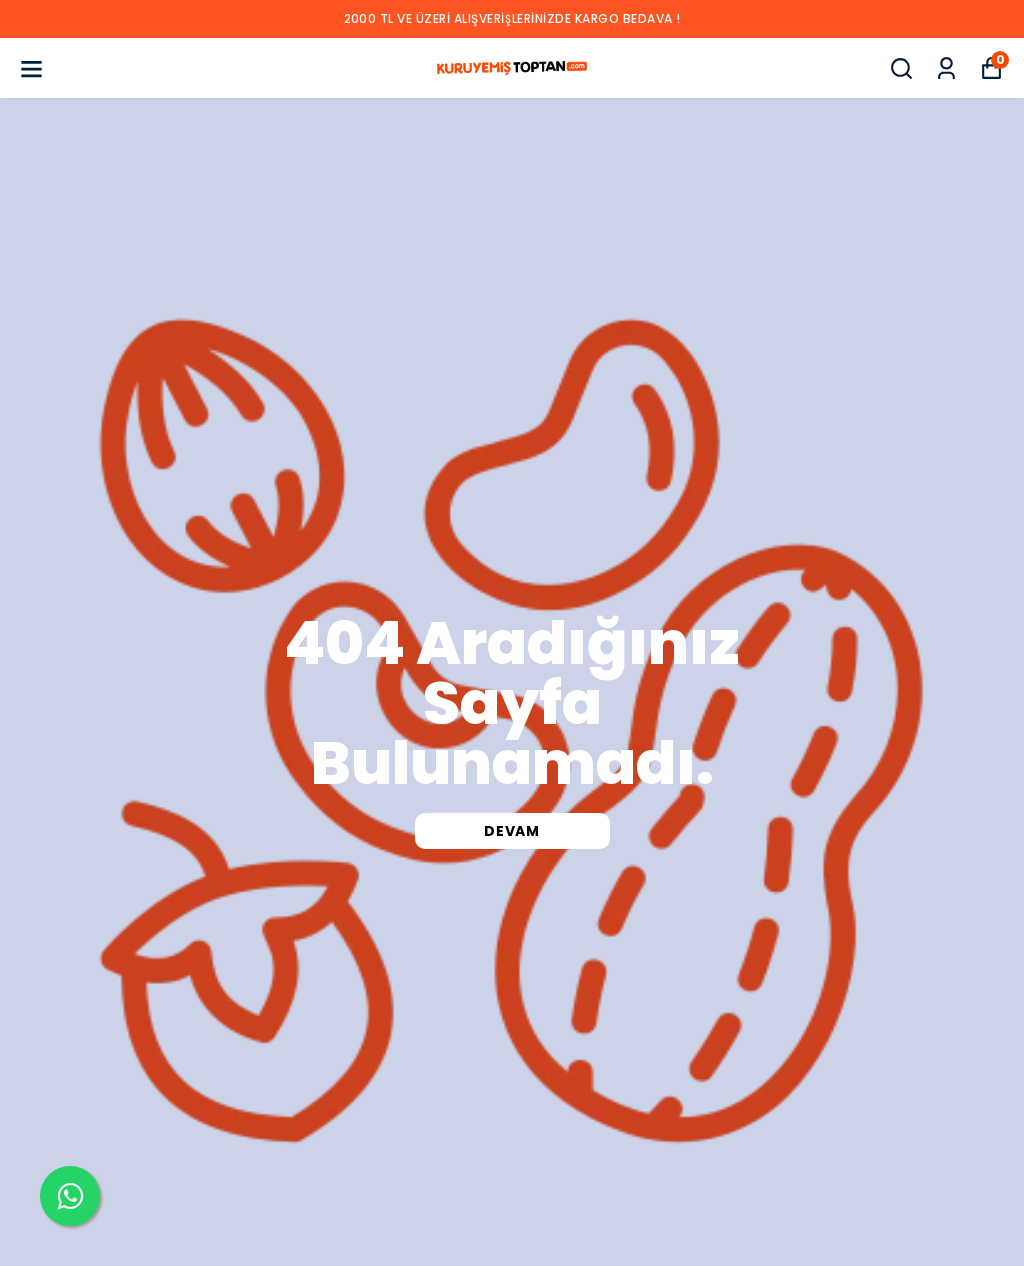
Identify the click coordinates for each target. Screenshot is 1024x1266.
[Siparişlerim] (946, 68)
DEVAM (512, 831)
